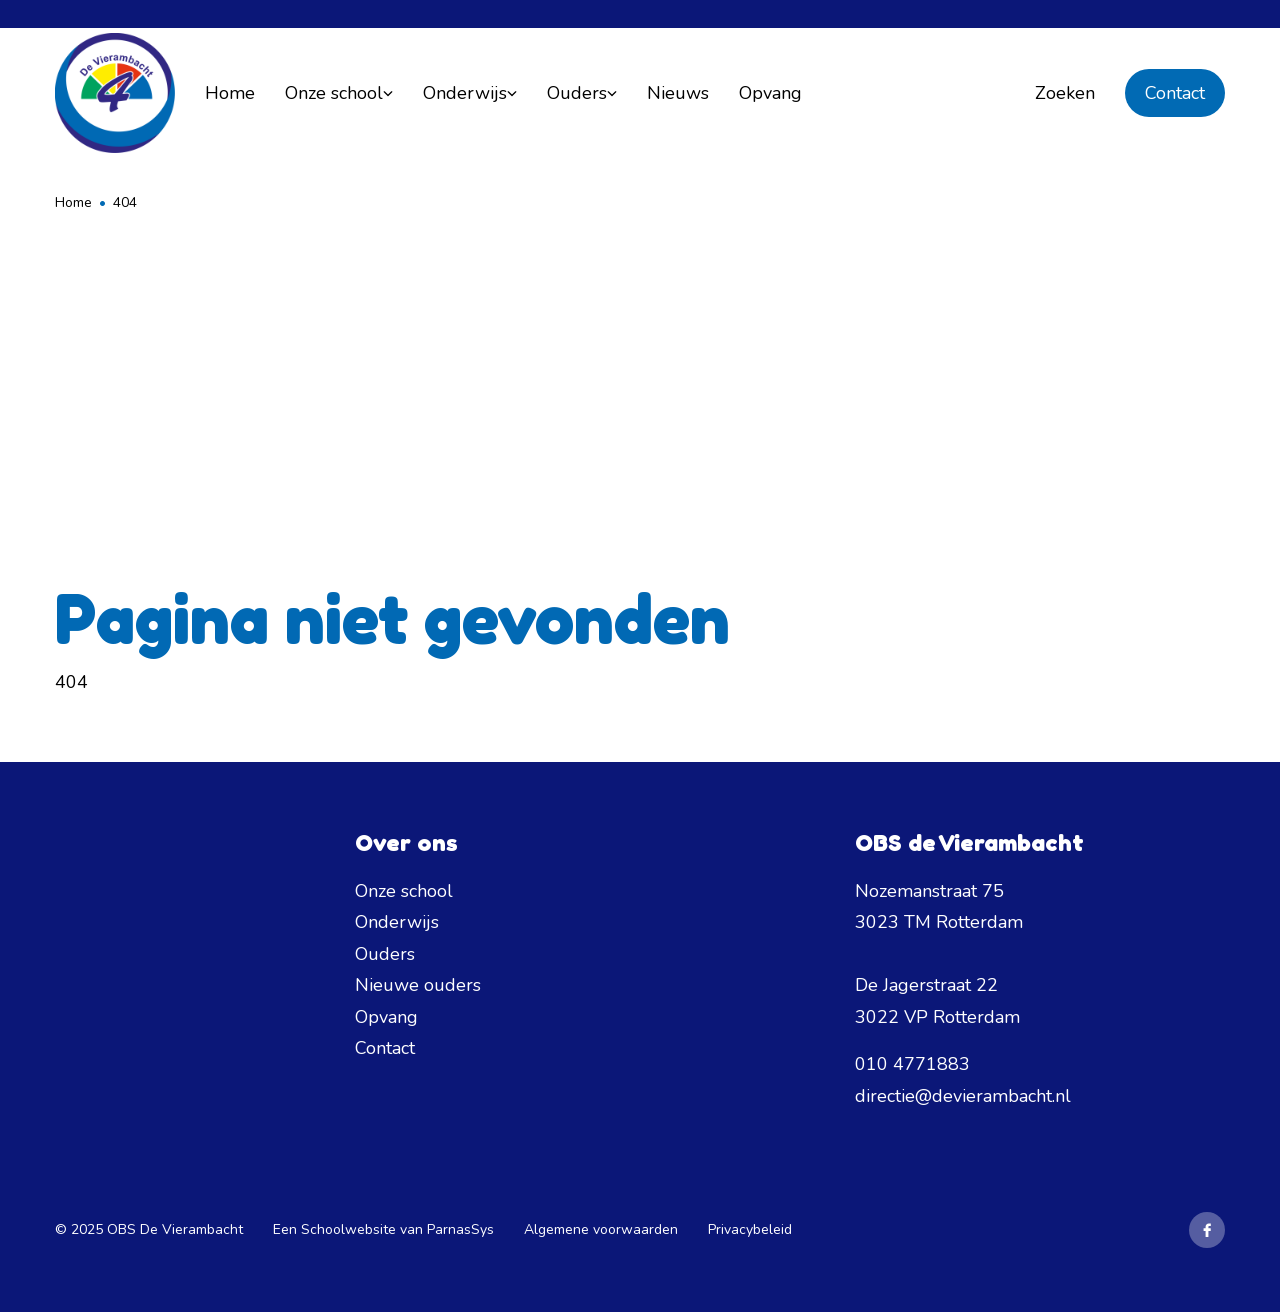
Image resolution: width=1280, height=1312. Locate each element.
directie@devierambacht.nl (963, 1096)
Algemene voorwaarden (601, 1229)
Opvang (386, 1017)
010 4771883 (912, 1064)
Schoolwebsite (348, 1229)
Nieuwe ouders (418, 985)
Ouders (385, 954)
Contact (1175, 93)
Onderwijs (397, 922)
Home (73, 202)
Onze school (404, 891)
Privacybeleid (750, 1229)
